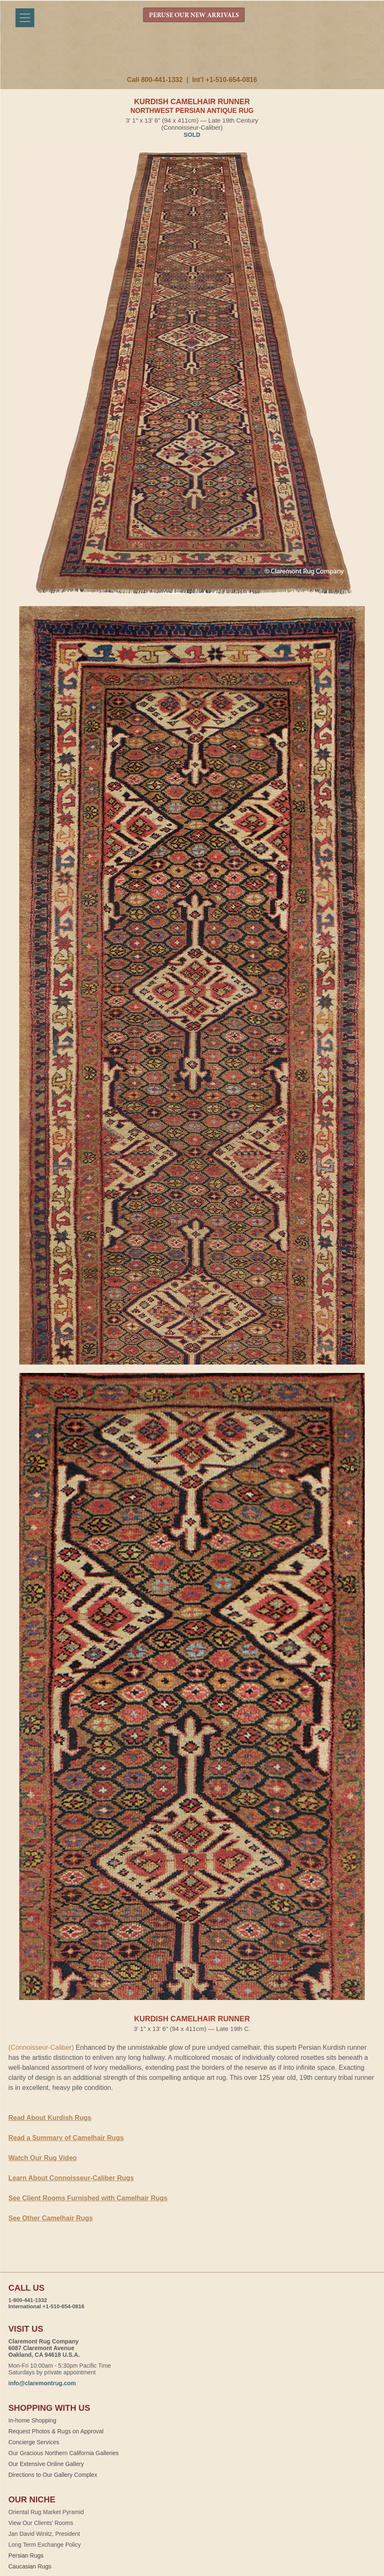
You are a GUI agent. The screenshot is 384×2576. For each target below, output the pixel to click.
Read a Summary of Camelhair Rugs (66, 2137)
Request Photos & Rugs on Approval (55, 2431)
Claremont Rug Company (192, 57)
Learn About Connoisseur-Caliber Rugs (71, 2178)
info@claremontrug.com (42, 2383)
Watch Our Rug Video (42, 2157)
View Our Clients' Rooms (40, 2523)
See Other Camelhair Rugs (50, 2218)
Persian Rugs (26, 2555)
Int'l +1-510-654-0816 (224, 79)
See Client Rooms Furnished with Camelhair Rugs (88, 2198)
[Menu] (24, 17)
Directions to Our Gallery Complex (52, 2474)
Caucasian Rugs (29, 2566)
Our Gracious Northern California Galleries (63, 2453)
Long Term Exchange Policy (44, 2544)
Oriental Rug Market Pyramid (46, 2512)
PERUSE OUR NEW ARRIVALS (194, 15)
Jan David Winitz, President (44, 2533)
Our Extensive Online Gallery (46, 2464)
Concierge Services (33, 2442)
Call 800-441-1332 (154, 79)
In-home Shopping (32, 2420)
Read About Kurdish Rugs (50, 2117)
